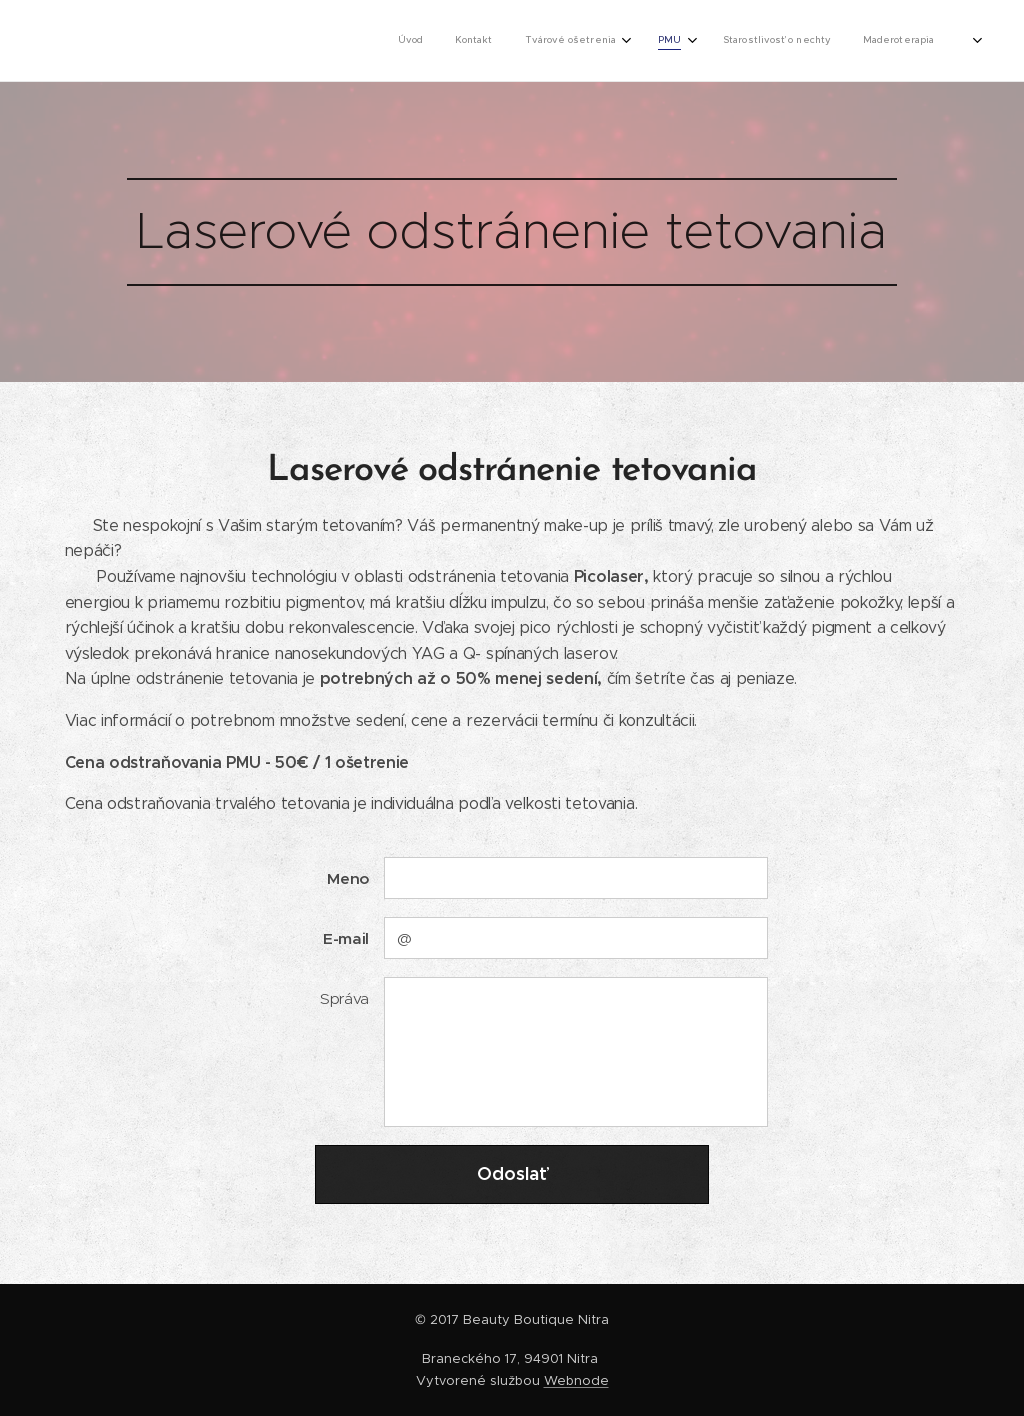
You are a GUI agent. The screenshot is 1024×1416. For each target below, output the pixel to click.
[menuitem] (663, 41)
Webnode (576, 1380)
